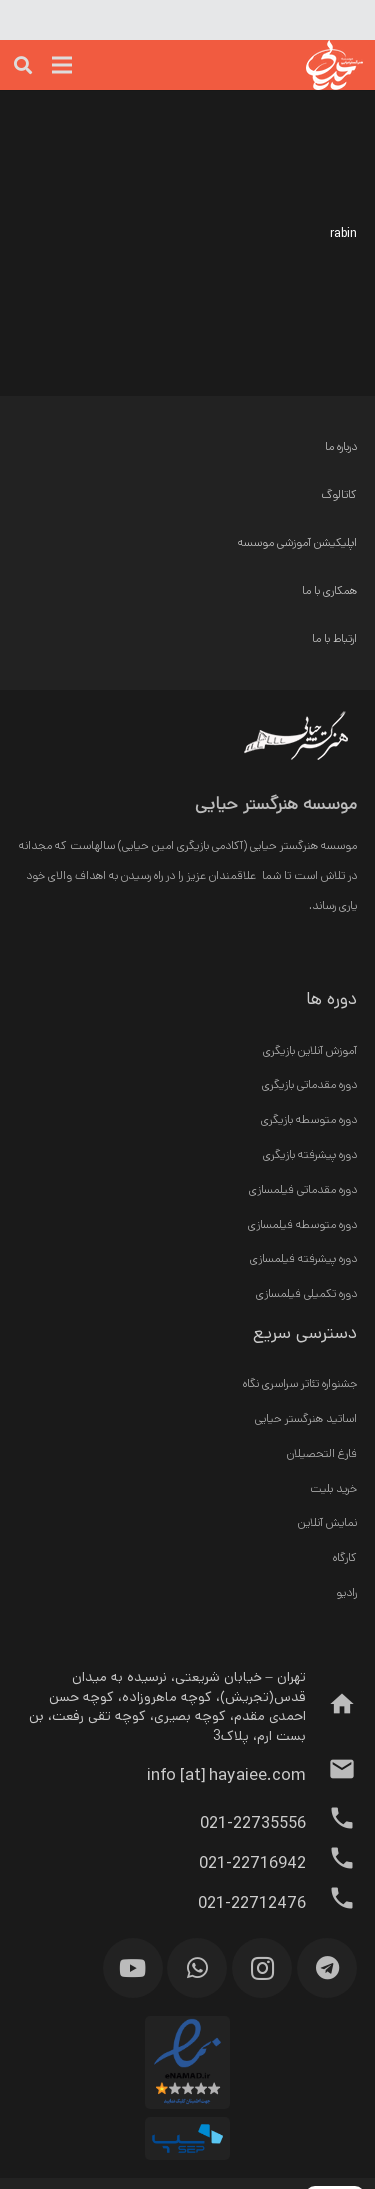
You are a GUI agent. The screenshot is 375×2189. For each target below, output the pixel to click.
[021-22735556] (331, 1824)
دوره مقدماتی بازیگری (309, 1084)
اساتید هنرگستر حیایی (306, 1418)
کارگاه (345, 1557)
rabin (343, 233)
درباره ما (341, 446)
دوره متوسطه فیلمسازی (302, 1224)
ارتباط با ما (334, 638)
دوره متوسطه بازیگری (309, 1119)
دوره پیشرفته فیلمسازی (303, 1258)
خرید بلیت (333, 1488)
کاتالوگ (339, 494)
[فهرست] (62, 65)
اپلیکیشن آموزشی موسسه (297, 542)
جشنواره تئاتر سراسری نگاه (300, 1383)
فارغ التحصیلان (322, 1453)
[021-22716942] (331, 1864)
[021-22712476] (331, 1904)
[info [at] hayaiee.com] (331, 1775)
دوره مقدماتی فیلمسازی (303, 1189)
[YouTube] (133, 1968)
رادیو (346, 1592)
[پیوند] (298, 65)
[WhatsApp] (197, 1968)
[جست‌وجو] (23, 65)
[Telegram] (327, 1968)
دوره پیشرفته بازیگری (310, 1154)
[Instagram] (262, 1968)
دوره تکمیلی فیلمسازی (306, 1293)
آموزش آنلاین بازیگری (310, 1050)
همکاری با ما (329, 590)
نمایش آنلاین (327, 1522)
